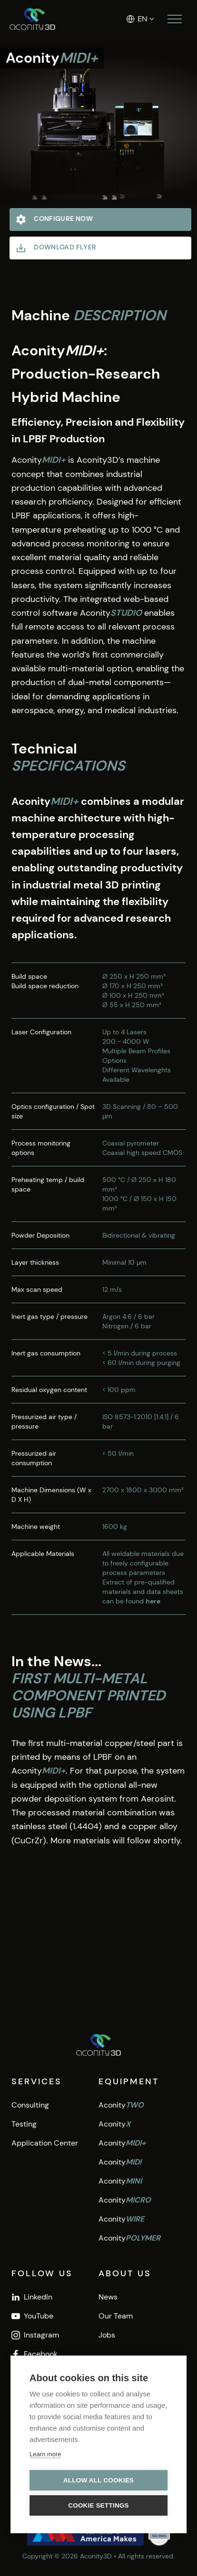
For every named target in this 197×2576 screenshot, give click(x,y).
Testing (24, 2124)
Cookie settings (98, 2505)
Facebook (34, 2354)
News (108, 2297)
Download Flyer (55, 248)
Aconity (121, 2105)
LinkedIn (31, 2297)
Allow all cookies (98, 2480)
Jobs (106, 2335)
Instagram (35, 2335)
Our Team (115, 2316)
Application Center (44, 2143)
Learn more (45, 2454)
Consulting (30, 2105)
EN (143, 19)
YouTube (32, 2316)
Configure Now (54, 219)
